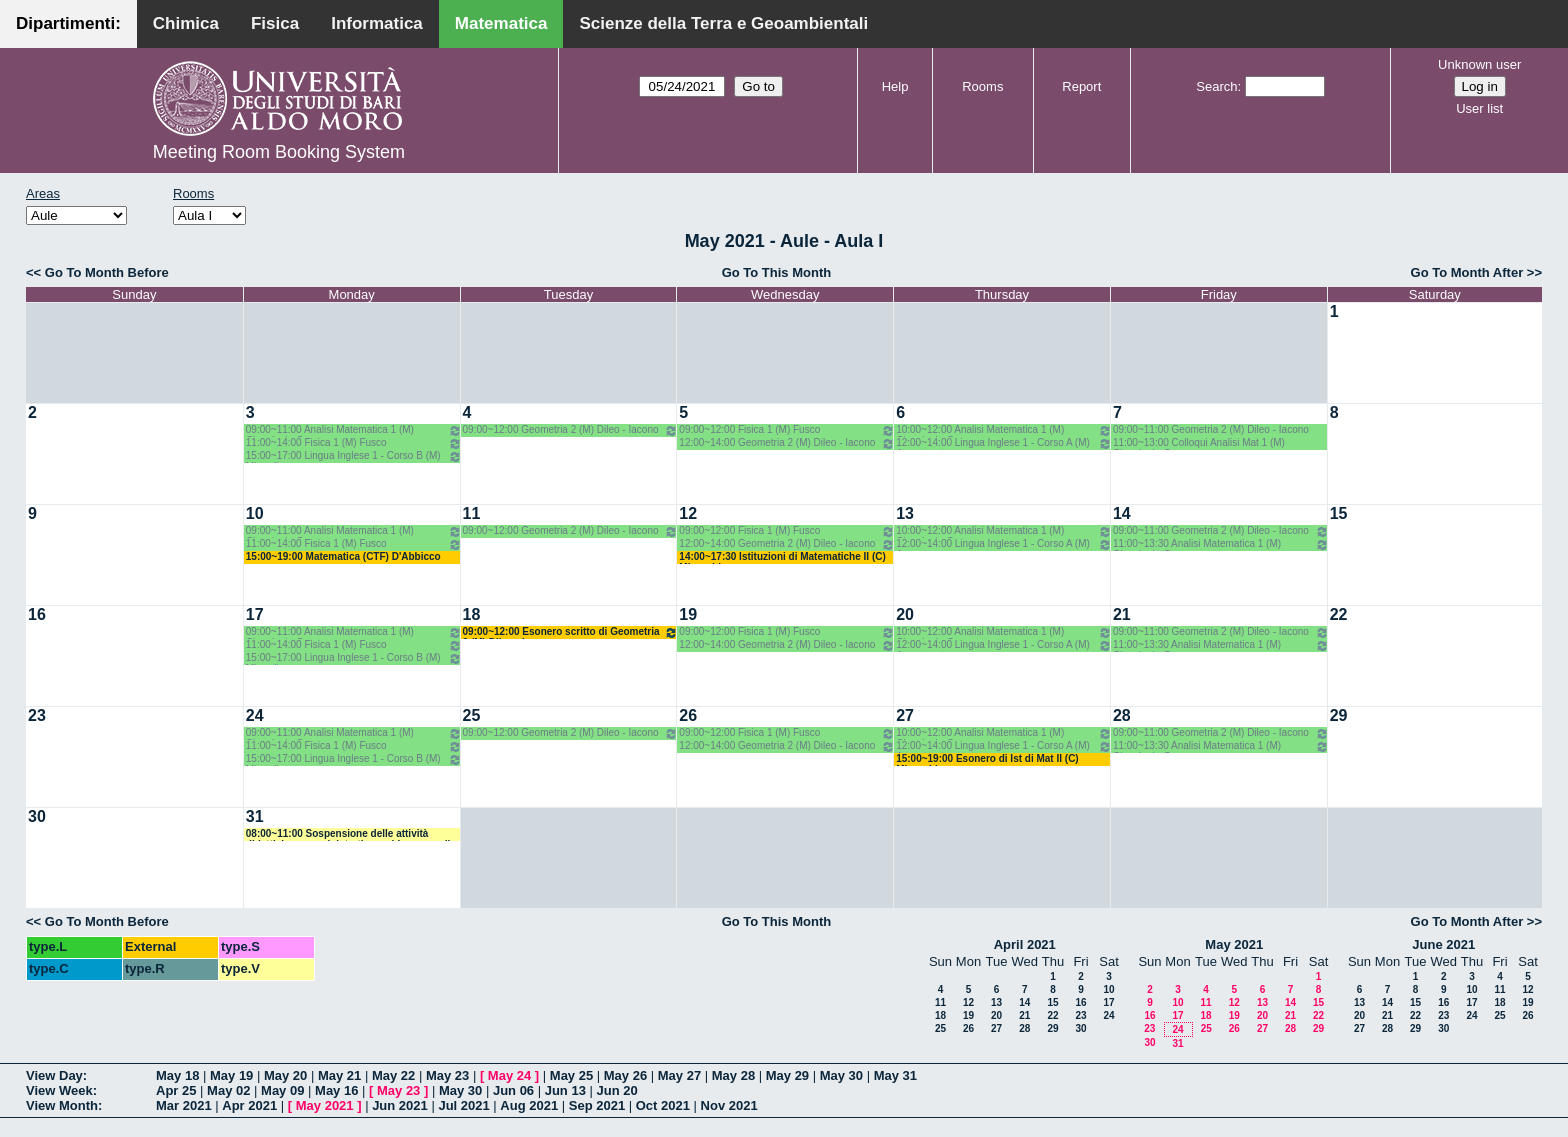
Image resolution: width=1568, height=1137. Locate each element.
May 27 (679, 1075)
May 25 (571, 1075)
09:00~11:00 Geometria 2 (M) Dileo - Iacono (1211, 429)
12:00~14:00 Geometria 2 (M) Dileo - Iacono (787, 443)
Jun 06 (513, 1090)
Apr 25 (176, 1090)
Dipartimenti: (68, 23)
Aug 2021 (529, 1105)
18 (472, 614)
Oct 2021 (663, 1105)
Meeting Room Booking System (279, 152)
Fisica (275, 23)
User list (1479, 108)
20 (905, 614)
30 (37, 816)
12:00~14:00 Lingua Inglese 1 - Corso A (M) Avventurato (1004, 443)
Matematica (501, 23)
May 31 (895, 1075)
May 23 (447, 1075)
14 (1122, 513)
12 (688, 513)
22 (1339, 614)
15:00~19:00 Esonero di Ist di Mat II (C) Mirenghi (987, 759)
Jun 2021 (400, 1105)
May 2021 (1234, 944)
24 (255, 715)
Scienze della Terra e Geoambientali (723, 23)
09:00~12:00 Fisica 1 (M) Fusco (787, 430)
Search (1216, 86)
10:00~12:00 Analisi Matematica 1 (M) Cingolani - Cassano (1004, 430)
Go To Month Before (107, 272)
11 (472, 513)
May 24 (509, 1075)
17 (255, 614)
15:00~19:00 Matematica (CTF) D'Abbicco (343, 556)
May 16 (336, 1090)
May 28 (733, 1075)
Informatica (377, 23)
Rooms (982, 86)
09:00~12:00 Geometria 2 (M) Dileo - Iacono (571, 430)
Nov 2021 (729, 1105)
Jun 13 (565, 1090)
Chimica (186, 23)
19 (688, 614)
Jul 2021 (463, 1105)
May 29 (787, 1075)
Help (895, 86)
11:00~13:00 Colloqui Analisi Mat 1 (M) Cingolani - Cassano (1199, 443)
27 (905, 715)
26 (688, 715)
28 (1122, 715)
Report (1081, 86)
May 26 (625, 1075)
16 (37, 614)
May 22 (393, 1075)
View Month (62, 1105)
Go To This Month (777, 272)
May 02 (228, 1090)
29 (1339, 715)
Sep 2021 (597, 1105)
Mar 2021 (184, 1105)
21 (1122, 614)
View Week (59, 1090)
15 (1339, 513)
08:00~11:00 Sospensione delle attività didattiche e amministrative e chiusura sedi (348, 834)
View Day (54, 1075)
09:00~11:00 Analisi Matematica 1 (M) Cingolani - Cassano (354, 430)
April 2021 (1025, 944)
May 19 (231, 1075)
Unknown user (1479, 64)
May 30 (841, 1075)
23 (37, 715)
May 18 (177, 1075)
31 (255, 816)
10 (255, 513)
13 (905, 513)
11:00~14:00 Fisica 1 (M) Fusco (354, 443)
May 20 (285, 1075)
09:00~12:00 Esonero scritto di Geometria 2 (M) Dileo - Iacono (571, 632)
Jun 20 (617, 1090)
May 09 (282, 1090)
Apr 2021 (249, 1105)
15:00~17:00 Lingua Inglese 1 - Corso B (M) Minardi (354, 456)
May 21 (339, 1075)
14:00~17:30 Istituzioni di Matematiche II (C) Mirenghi (782, 557)
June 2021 (1443, 944)
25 (472, 715)
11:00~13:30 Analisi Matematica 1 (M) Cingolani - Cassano (1221, 544)
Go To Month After (1467, 272)
